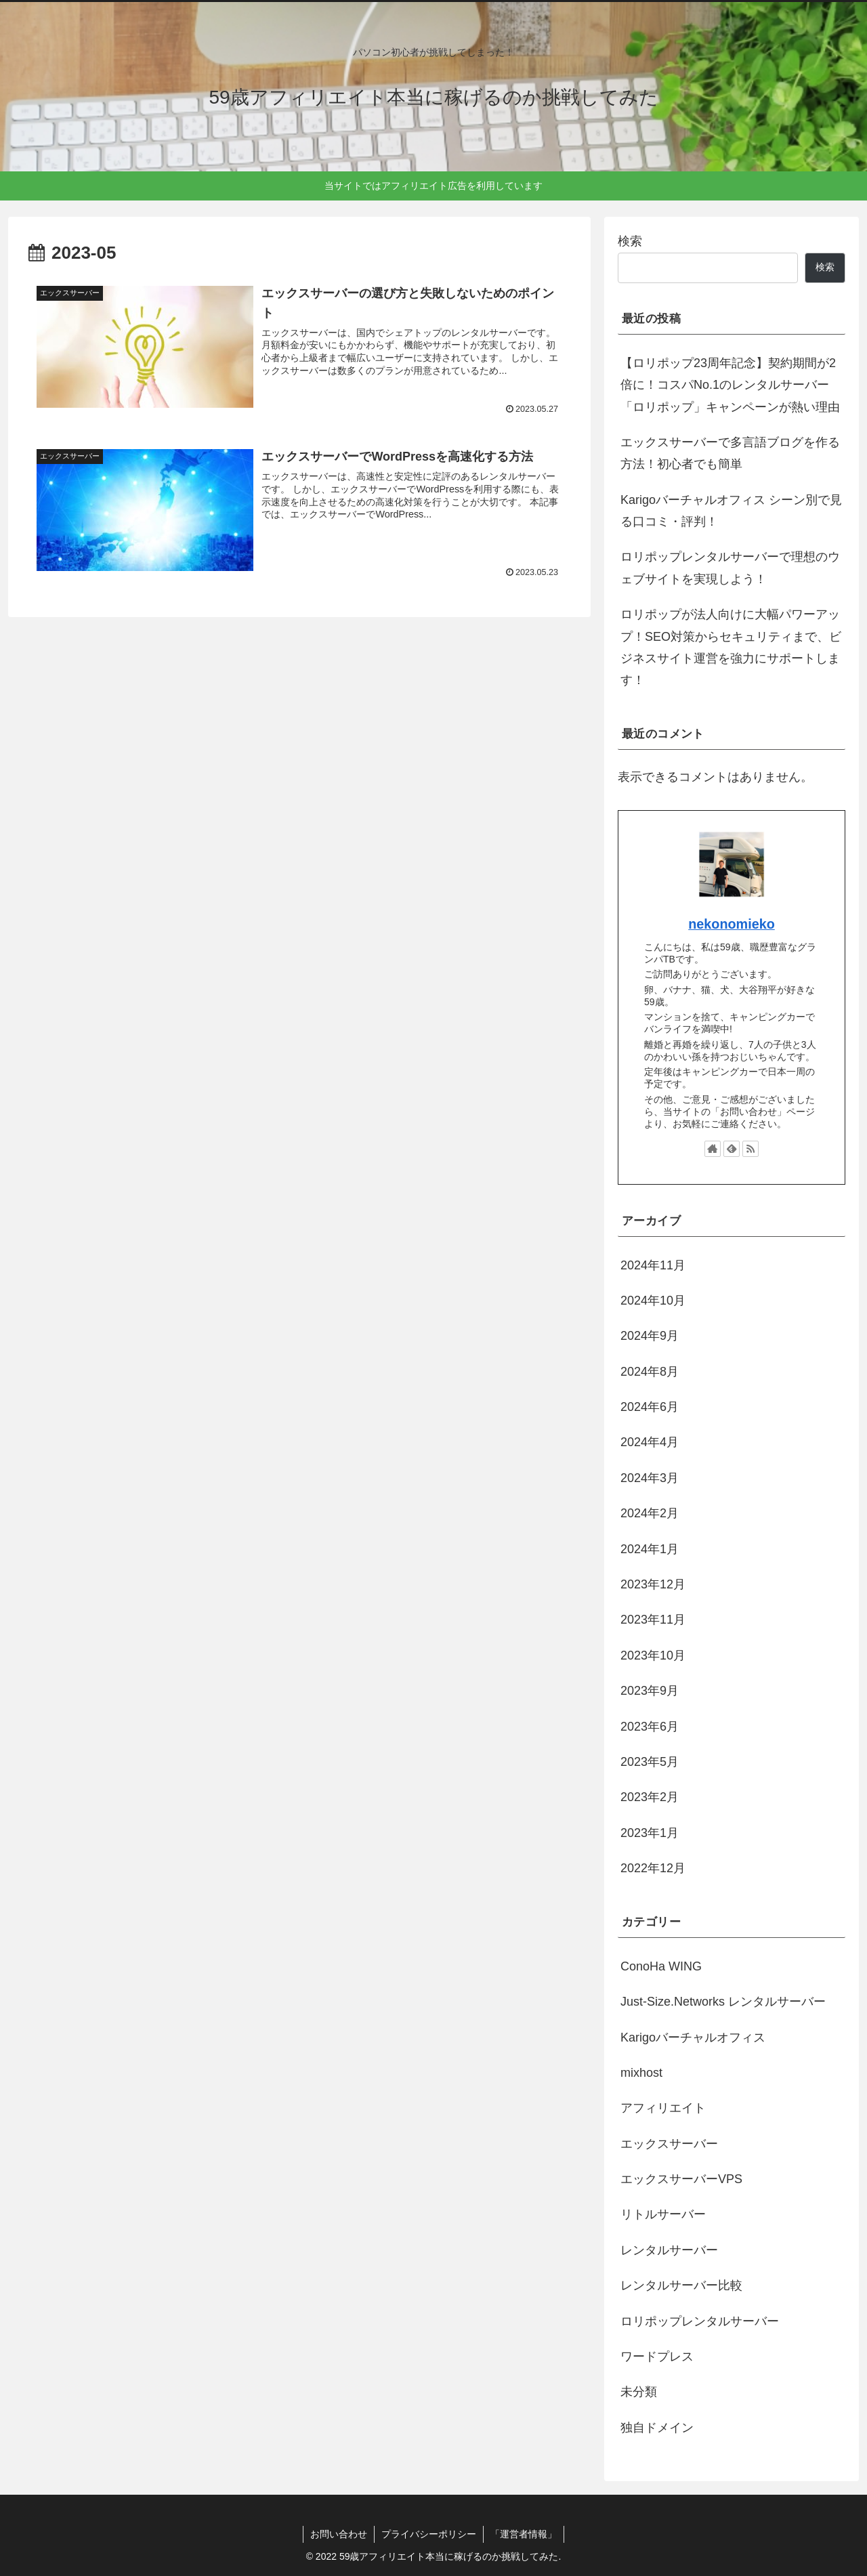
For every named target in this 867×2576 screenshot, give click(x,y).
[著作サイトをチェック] (712, 1149)
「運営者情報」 (523, 2534)
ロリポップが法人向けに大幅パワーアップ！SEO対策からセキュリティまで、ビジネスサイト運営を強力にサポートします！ (730, 647)
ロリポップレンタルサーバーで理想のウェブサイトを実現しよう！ (730, 567)
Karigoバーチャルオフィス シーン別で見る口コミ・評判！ (731, 510)
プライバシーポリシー (428, 2534)
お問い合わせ (338, 2534)
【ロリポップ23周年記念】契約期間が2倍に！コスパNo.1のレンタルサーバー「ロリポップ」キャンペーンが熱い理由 (730, 385)
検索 (630, 241)
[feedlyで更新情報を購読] (731, 1149)
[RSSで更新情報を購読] (750, 1149)
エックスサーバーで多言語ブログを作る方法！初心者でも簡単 (730, 453)
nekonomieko (731, 923)
